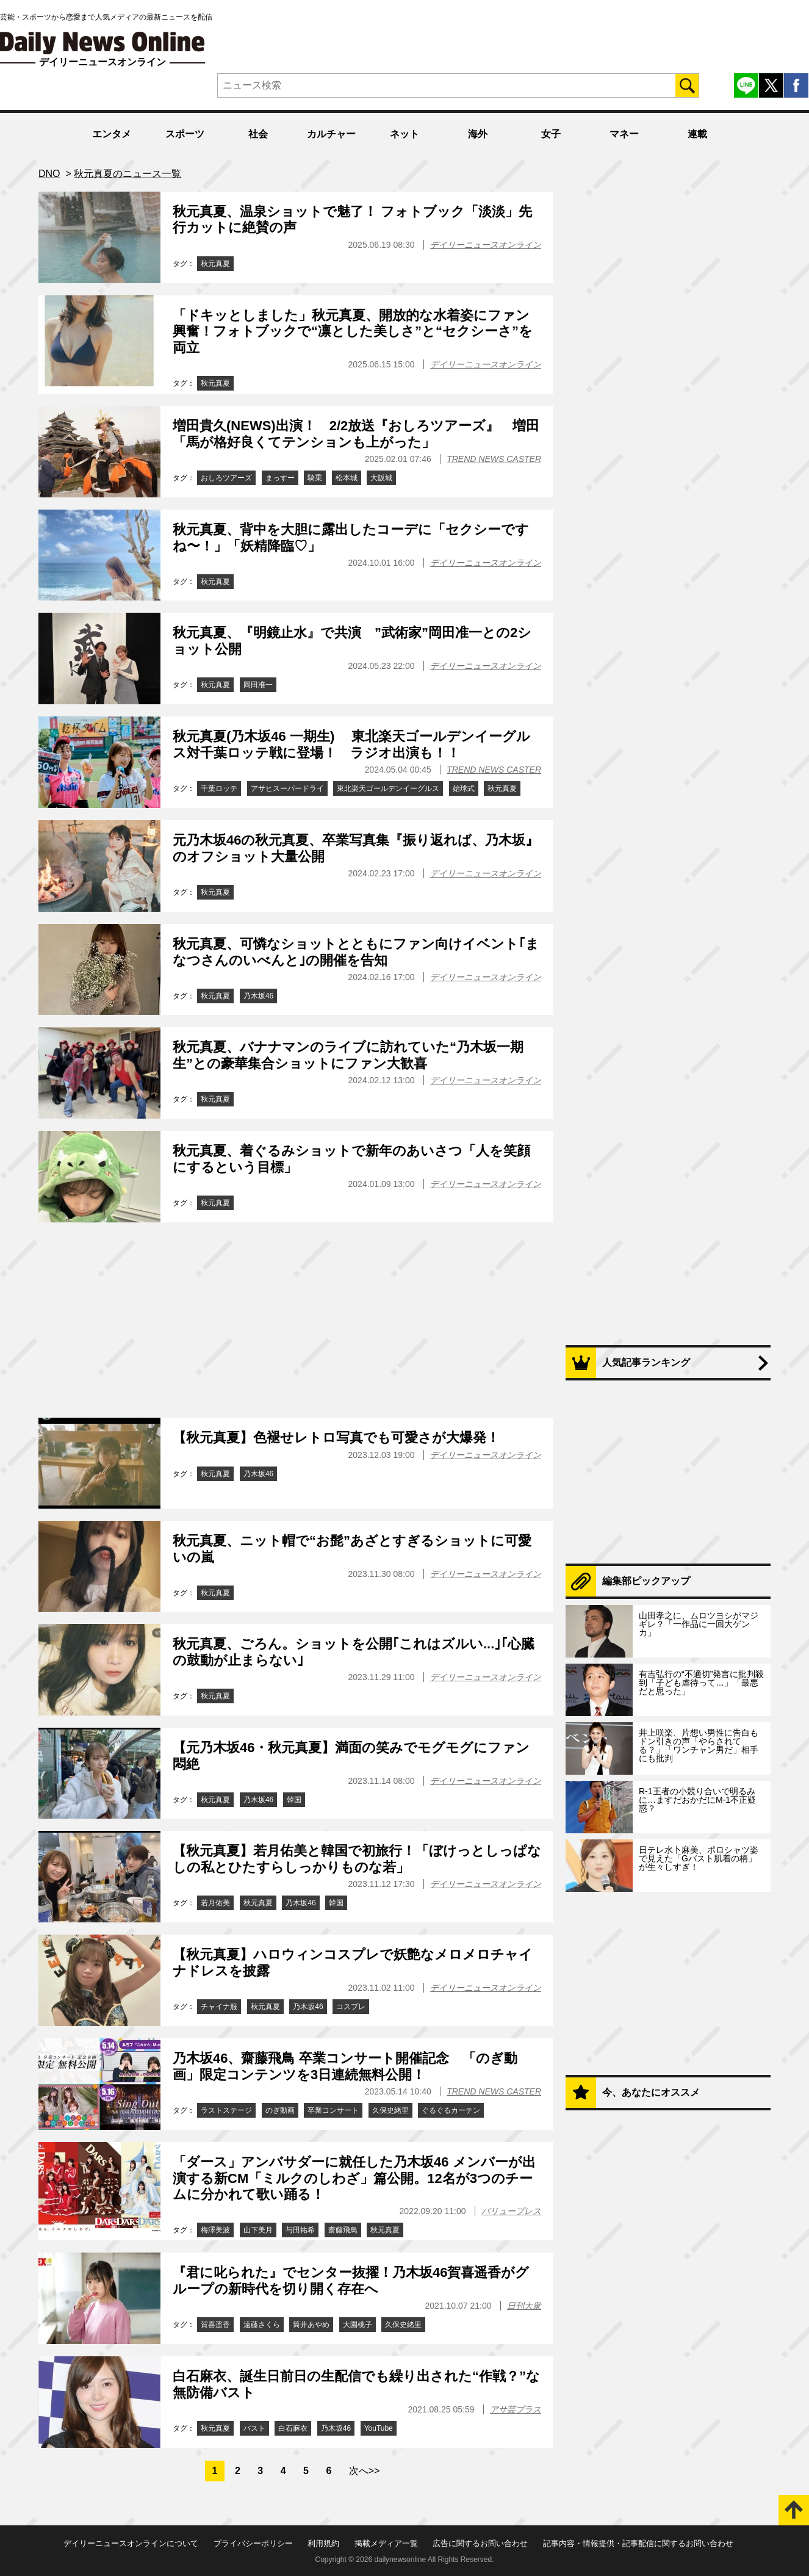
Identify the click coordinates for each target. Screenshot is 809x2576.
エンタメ (111, 134)
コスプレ (350, 2006)
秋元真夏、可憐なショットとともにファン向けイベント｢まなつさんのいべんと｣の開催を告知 (356, 951)
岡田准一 (258, 684)
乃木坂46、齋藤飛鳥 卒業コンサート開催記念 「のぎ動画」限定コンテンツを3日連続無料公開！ (345, 2066)
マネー (624, 134)
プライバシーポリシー (253, 2543)
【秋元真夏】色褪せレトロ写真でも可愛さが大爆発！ (336, 1437)
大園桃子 (357, 2324)
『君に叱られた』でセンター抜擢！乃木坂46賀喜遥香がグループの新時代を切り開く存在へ (351, 2280)
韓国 (294, 1799)
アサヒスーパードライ (287, 788)
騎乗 (314, 478)
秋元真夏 (215, 263)
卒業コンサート (333, 2110)
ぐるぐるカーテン (451, 2110)
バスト (254, 2428)
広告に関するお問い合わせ (480, 2543)
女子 (551, 134)
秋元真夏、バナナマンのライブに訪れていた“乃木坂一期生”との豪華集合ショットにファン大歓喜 (348, 1054)
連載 (697, 134)
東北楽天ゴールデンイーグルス (388, 788)
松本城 (347, 478)
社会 (258, 134)
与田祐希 (300, 2230)
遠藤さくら (261, 2324)
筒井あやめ (311, 2324)
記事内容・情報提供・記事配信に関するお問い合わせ (638, 2543)
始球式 (464, 788)
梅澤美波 (215, 2230)
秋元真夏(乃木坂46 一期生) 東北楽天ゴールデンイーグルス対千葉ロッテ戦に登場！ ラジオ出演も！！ (351, 744)
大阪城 (381, 478)
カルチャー (331, 134)
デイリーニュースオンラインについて (130, 2543)
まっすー (280, 478)
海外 (477, 134)
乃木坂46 (258, 996)
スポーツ (184, 134)
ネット (404, 134)
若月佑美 (215, 1903)
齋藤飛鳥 (343, 2230)
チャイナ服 (219, 2006)
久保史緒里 (390, 2110)
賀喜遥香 (215, 2324)
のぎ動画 (280, 2110)
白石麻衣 (292, 2428)
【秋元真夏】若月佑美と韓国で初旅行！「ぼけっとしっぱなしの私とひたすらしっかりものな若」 (357, 1858)
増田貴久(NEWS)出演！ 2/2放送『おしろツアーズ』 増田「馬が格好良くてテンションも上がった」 (356, 433)
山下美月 (258, 2230)
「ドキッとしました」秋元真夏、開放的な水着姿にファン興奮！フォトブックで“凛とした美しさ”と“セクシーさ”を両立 (353, 331)
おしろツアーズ (226, 478)
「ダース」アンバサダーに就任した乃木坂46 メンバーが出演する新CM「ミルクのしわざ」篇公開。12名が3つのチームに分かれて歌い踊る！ (354, 2178)
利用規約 (323, 2543)
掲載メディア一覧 (386, 2543)
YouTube (378, 2428)
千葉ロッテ (219, 788)
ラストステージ (226, 2110)
